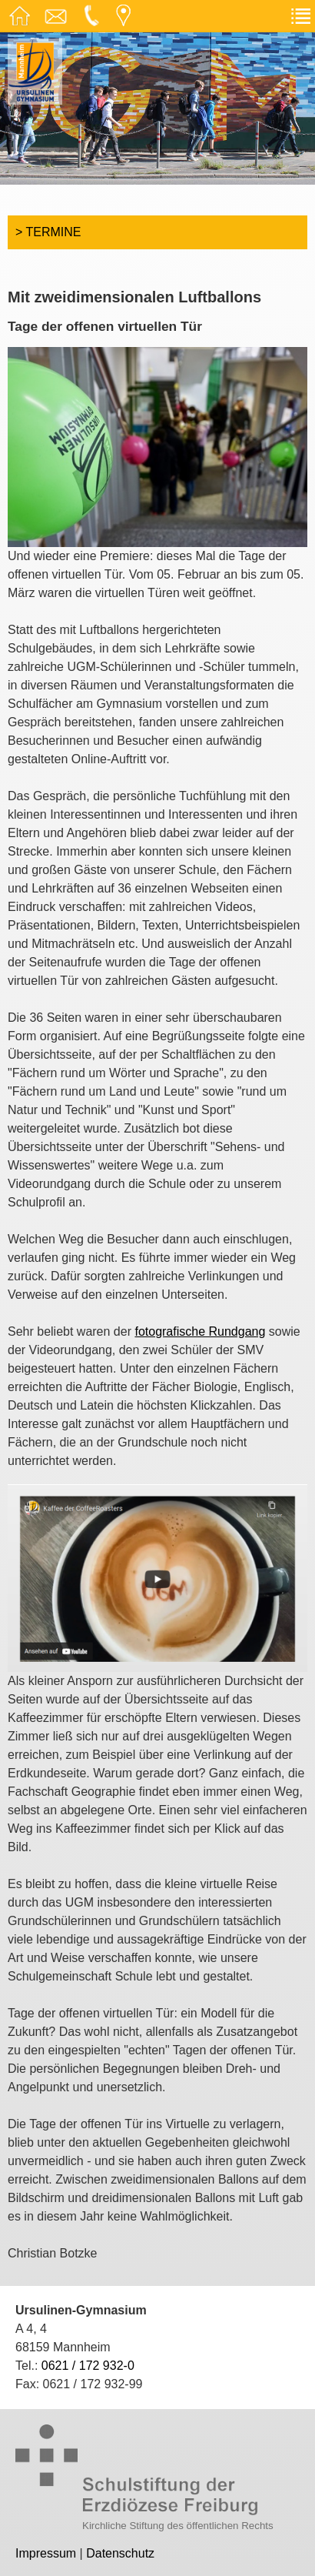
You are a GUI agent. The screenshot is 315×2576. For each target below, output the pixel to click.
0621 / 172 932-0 (87, 2365)
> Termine (48, 232)
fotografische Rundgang (199, 1331)
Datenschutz (120, 2553)
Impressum (45, 2553)
